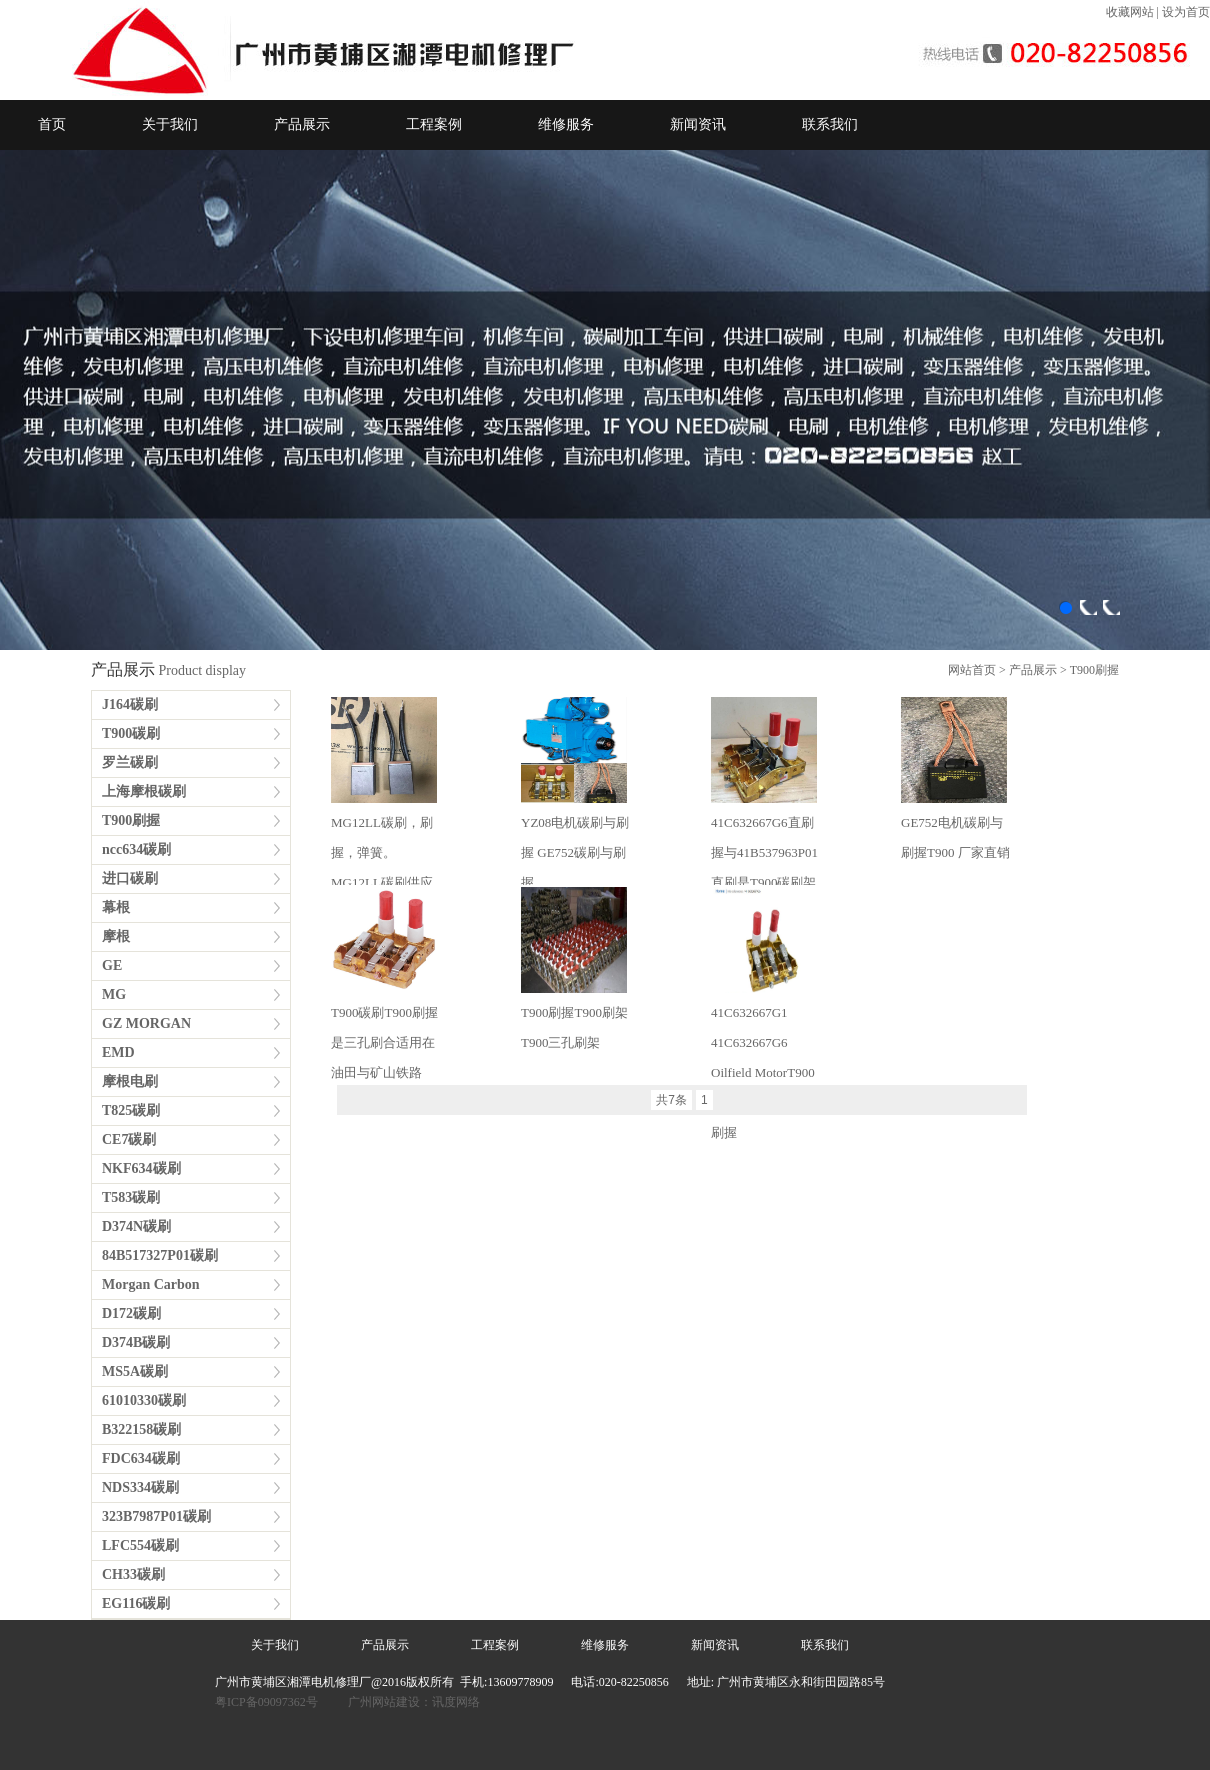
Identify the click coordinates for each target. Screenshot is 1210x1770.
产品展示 (302, 124)
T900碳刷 (131, 733)
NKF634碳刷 (141, 1168)
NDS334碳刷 (140, 1487)
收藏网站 (1130, 12)
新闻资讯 (698, 124)
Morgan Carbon (151, 1284)
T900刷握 (1094, 670)
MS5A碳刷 (135, 1371)
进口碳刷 (130, 878)
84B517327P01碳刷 (160, 1255)
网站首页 (972, 670)
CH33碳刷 (133, 1574)
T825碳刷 (131, 1110)
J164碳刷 (130, 704)
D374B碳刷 (136, 1342)
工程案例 (434, 124)
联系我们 (830, 124)
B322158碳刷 (141, 1429)
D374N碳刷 (136, 1226)
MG (114, 994)
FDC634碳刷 (141, 1458)
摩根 (116, 936)
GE (112, 965)
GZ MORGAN (146, 1023)
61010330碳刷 (144, 1400)
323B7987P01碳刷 (156, 1516)
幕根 (116, 907)
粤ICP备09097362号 (268, 1702)
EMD (118, 1052)
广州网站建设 (384, 1702)
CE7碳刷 (129, 1139)
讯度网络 (456, 1702)
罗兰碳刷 (130, 762)
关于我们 (170, 124)
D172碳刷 (131, 1313)
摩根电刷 (130, 1081)
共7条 (671, 1100)
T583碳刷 (131, 1197)
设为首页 (1186, 12)
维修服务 (566, 124)
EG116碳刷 (136, 1603)
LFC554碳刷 (140, 1545)
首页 (52, 124)
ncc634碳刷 (136, 849)
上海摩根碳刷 (144, 791)
